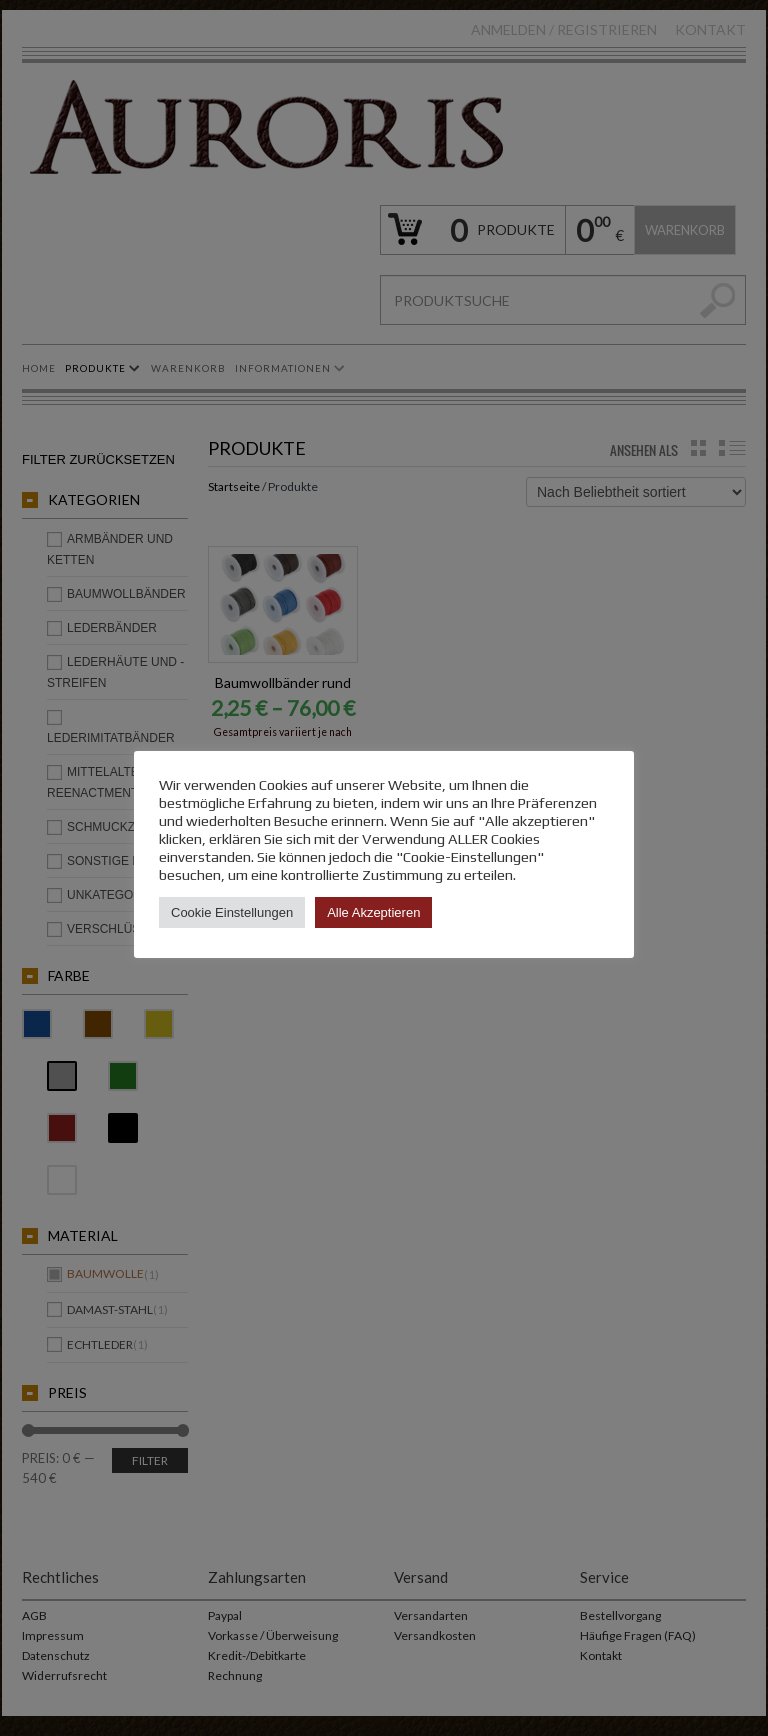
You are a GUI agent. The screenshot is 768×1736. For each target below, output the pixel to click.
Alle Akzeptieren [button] (373, 912)
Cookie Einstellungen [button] (232, 912)
